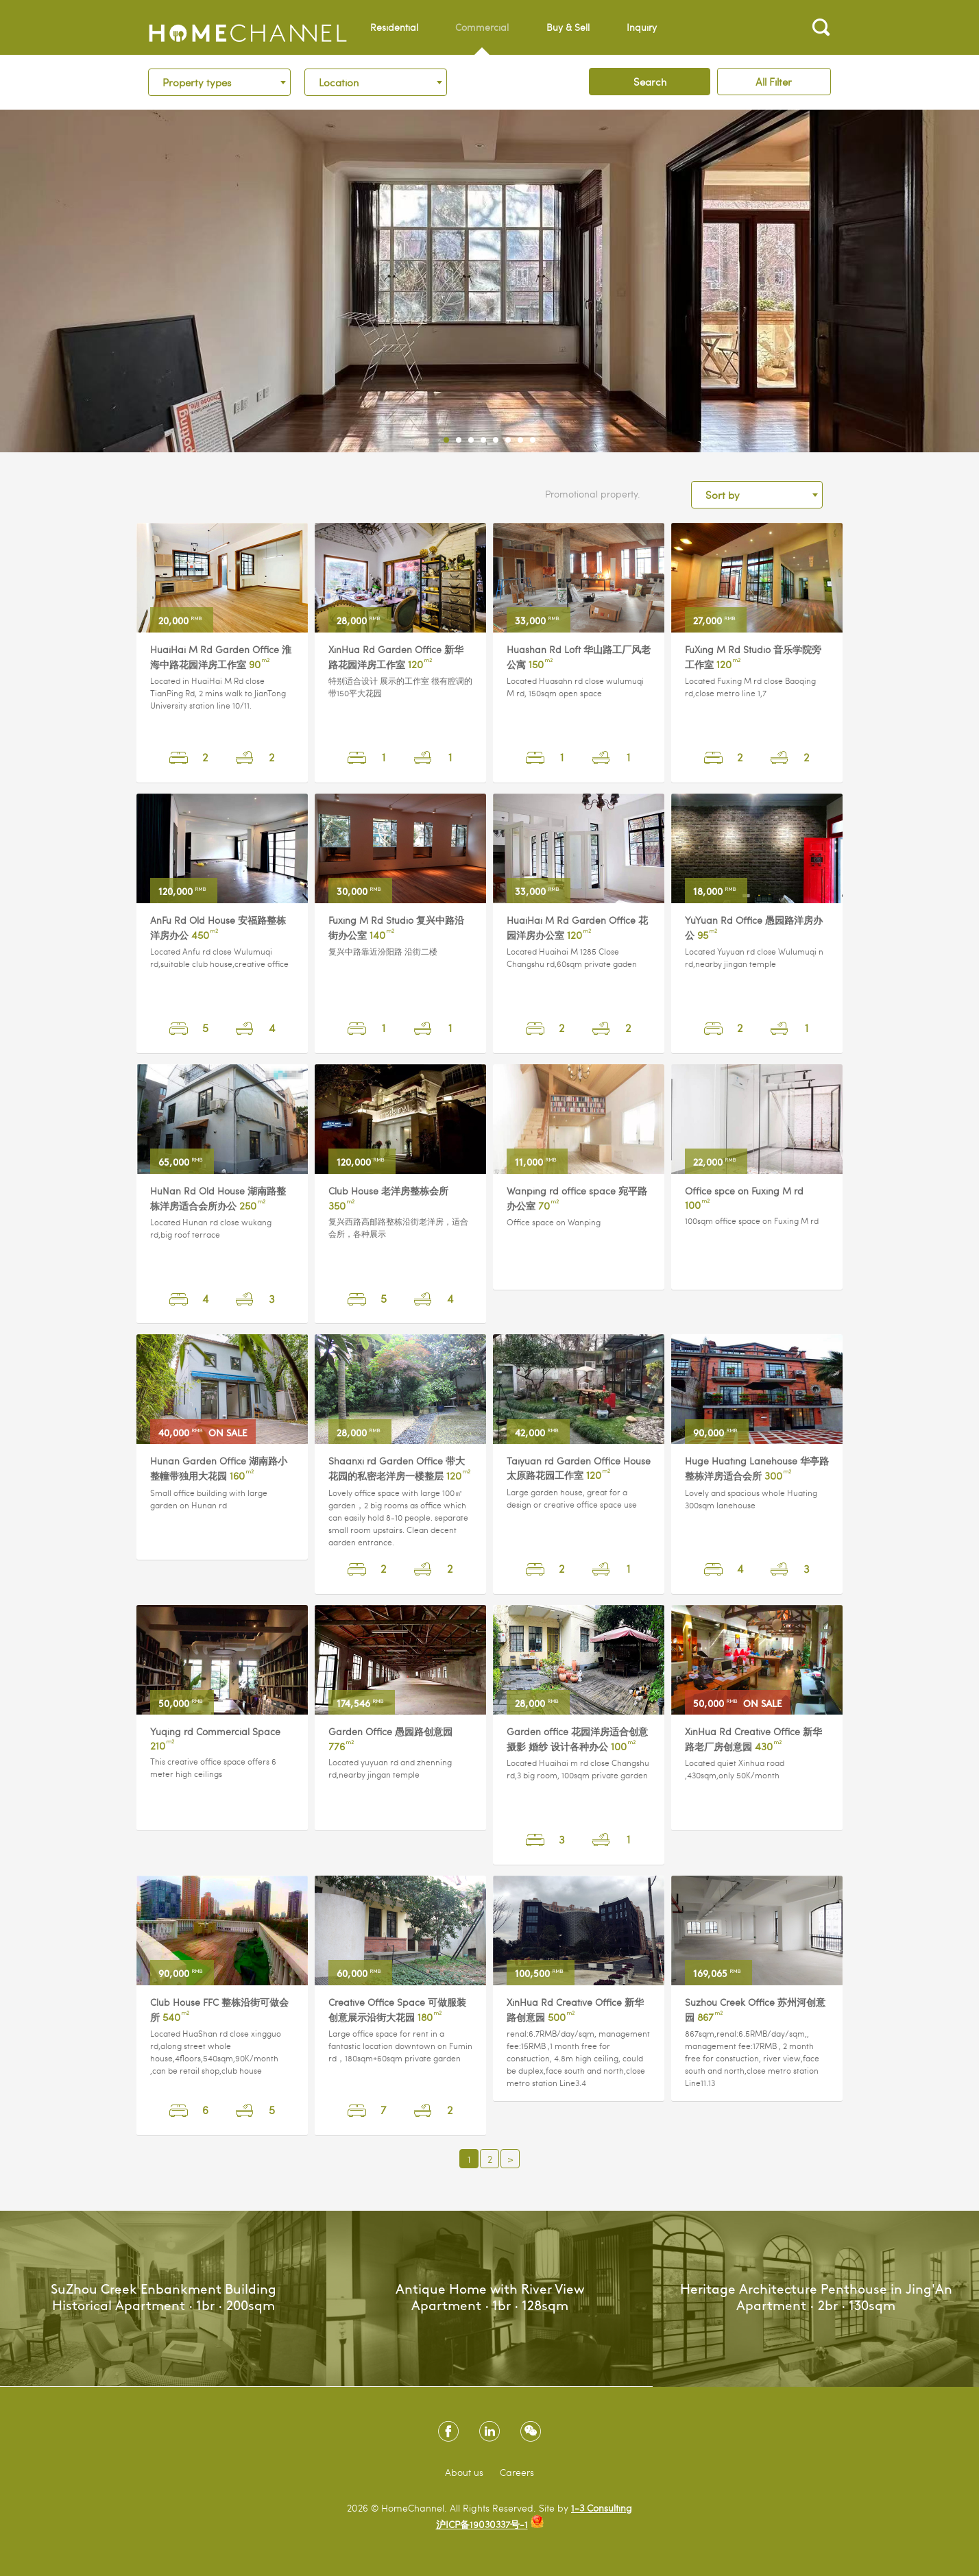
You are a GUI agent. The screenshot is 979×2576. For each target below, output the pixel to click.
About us (464, 2472)
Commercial (482, 38)
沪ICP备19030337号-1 (482, 2524)
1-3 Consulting (601, 2507)
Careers (517, 2472)
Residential (394, 27)
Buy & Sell (568, 27)
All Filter (774, 81)
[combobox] (219, 82)
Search (649, 81)
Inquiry (642, 27)
